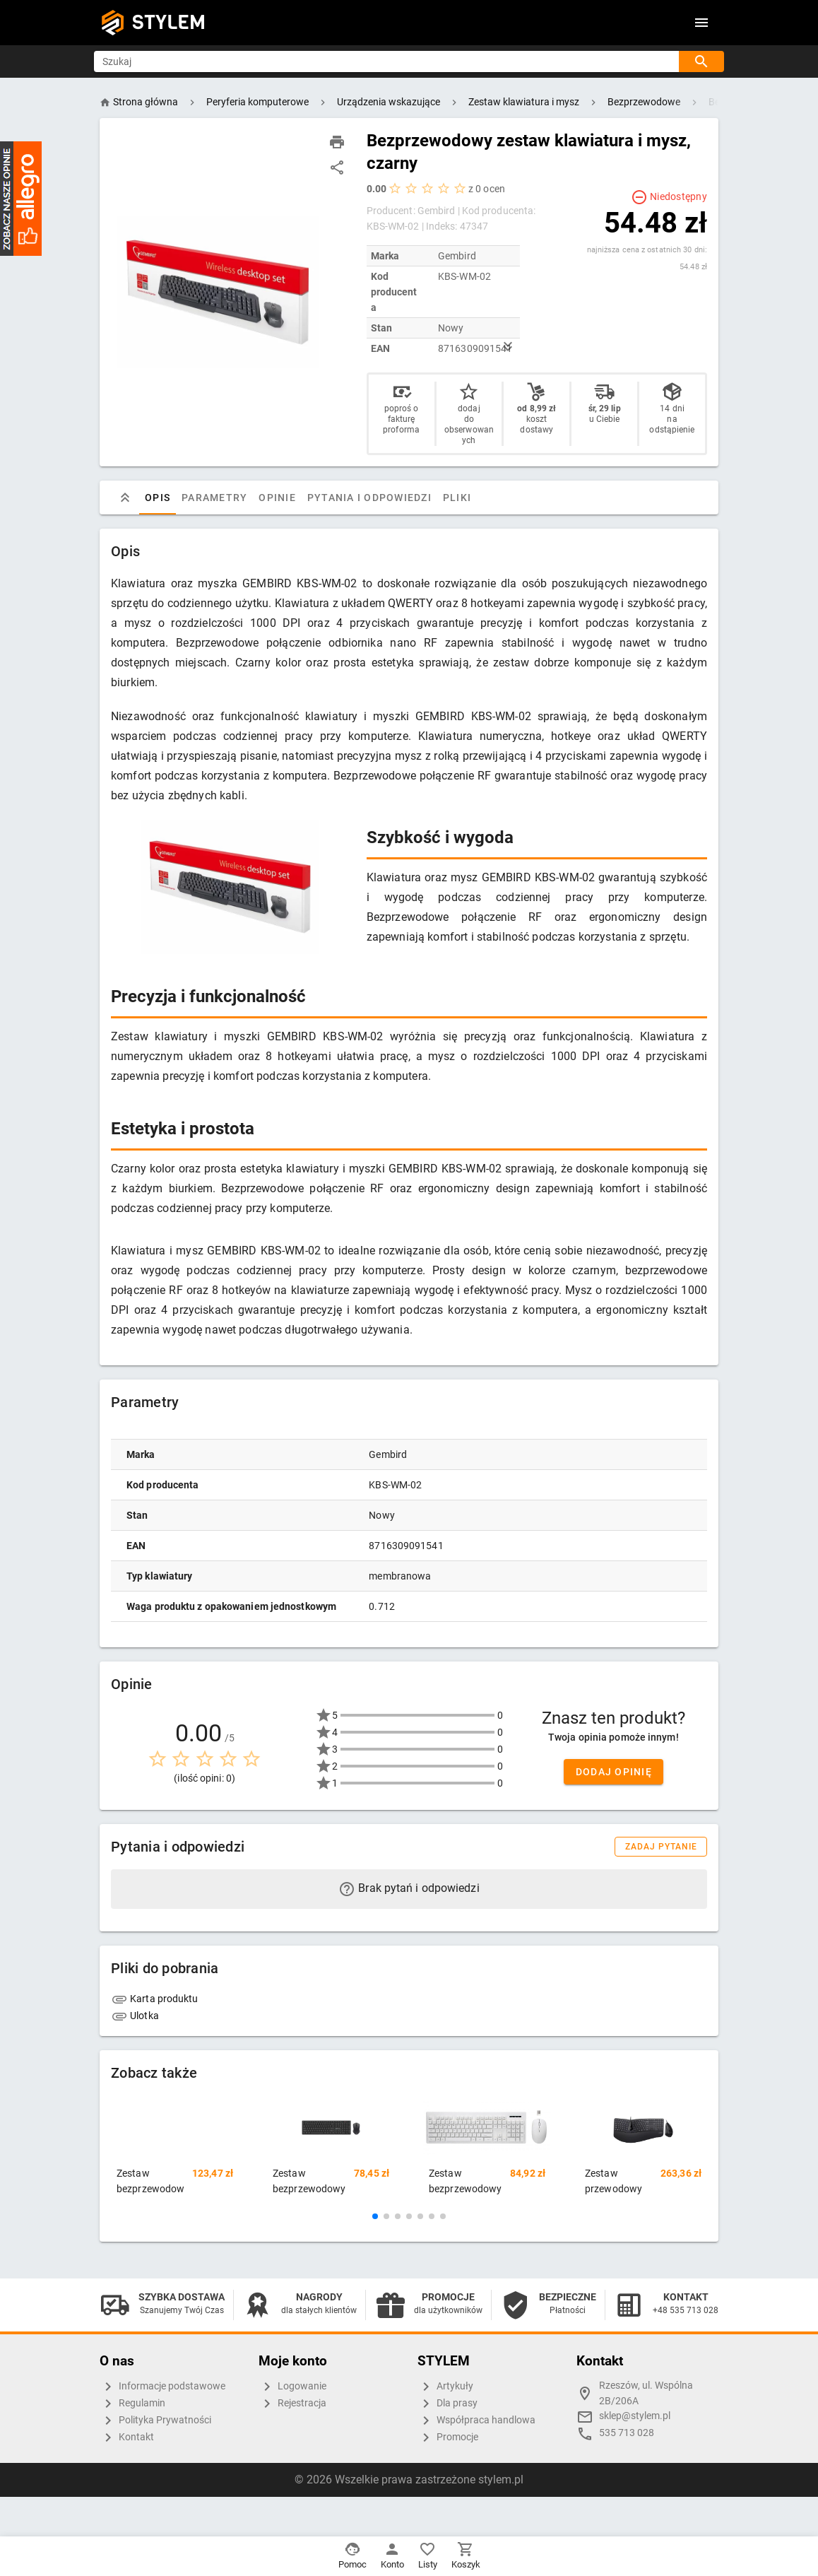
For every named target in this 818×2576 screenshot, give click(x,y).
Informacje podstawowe (162, 2386)
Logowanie (292, 2386)
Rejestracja (292, 2403)
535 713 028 (626, 2433)
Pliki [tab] (457, 497)
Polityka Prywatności (155, 2420)
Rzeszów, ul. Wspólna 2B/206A (646, 2393)
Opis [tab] (157, 497)
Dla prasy (447, 2403)
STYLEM (169, 22)
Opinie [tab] (277, 497)
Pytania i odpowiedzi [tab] (369, 497)
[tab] (125, 497)
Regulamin (132, 2403)
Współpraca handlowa (476, 2420)
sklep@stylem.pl (634, 2416)
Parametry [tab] (214, 497)
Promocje (447, 2437)
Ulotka (135, 2015)
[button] (375, 2216)
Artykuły (445, 2386)
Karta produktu (154, 1998)
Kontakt (127, 2437)
